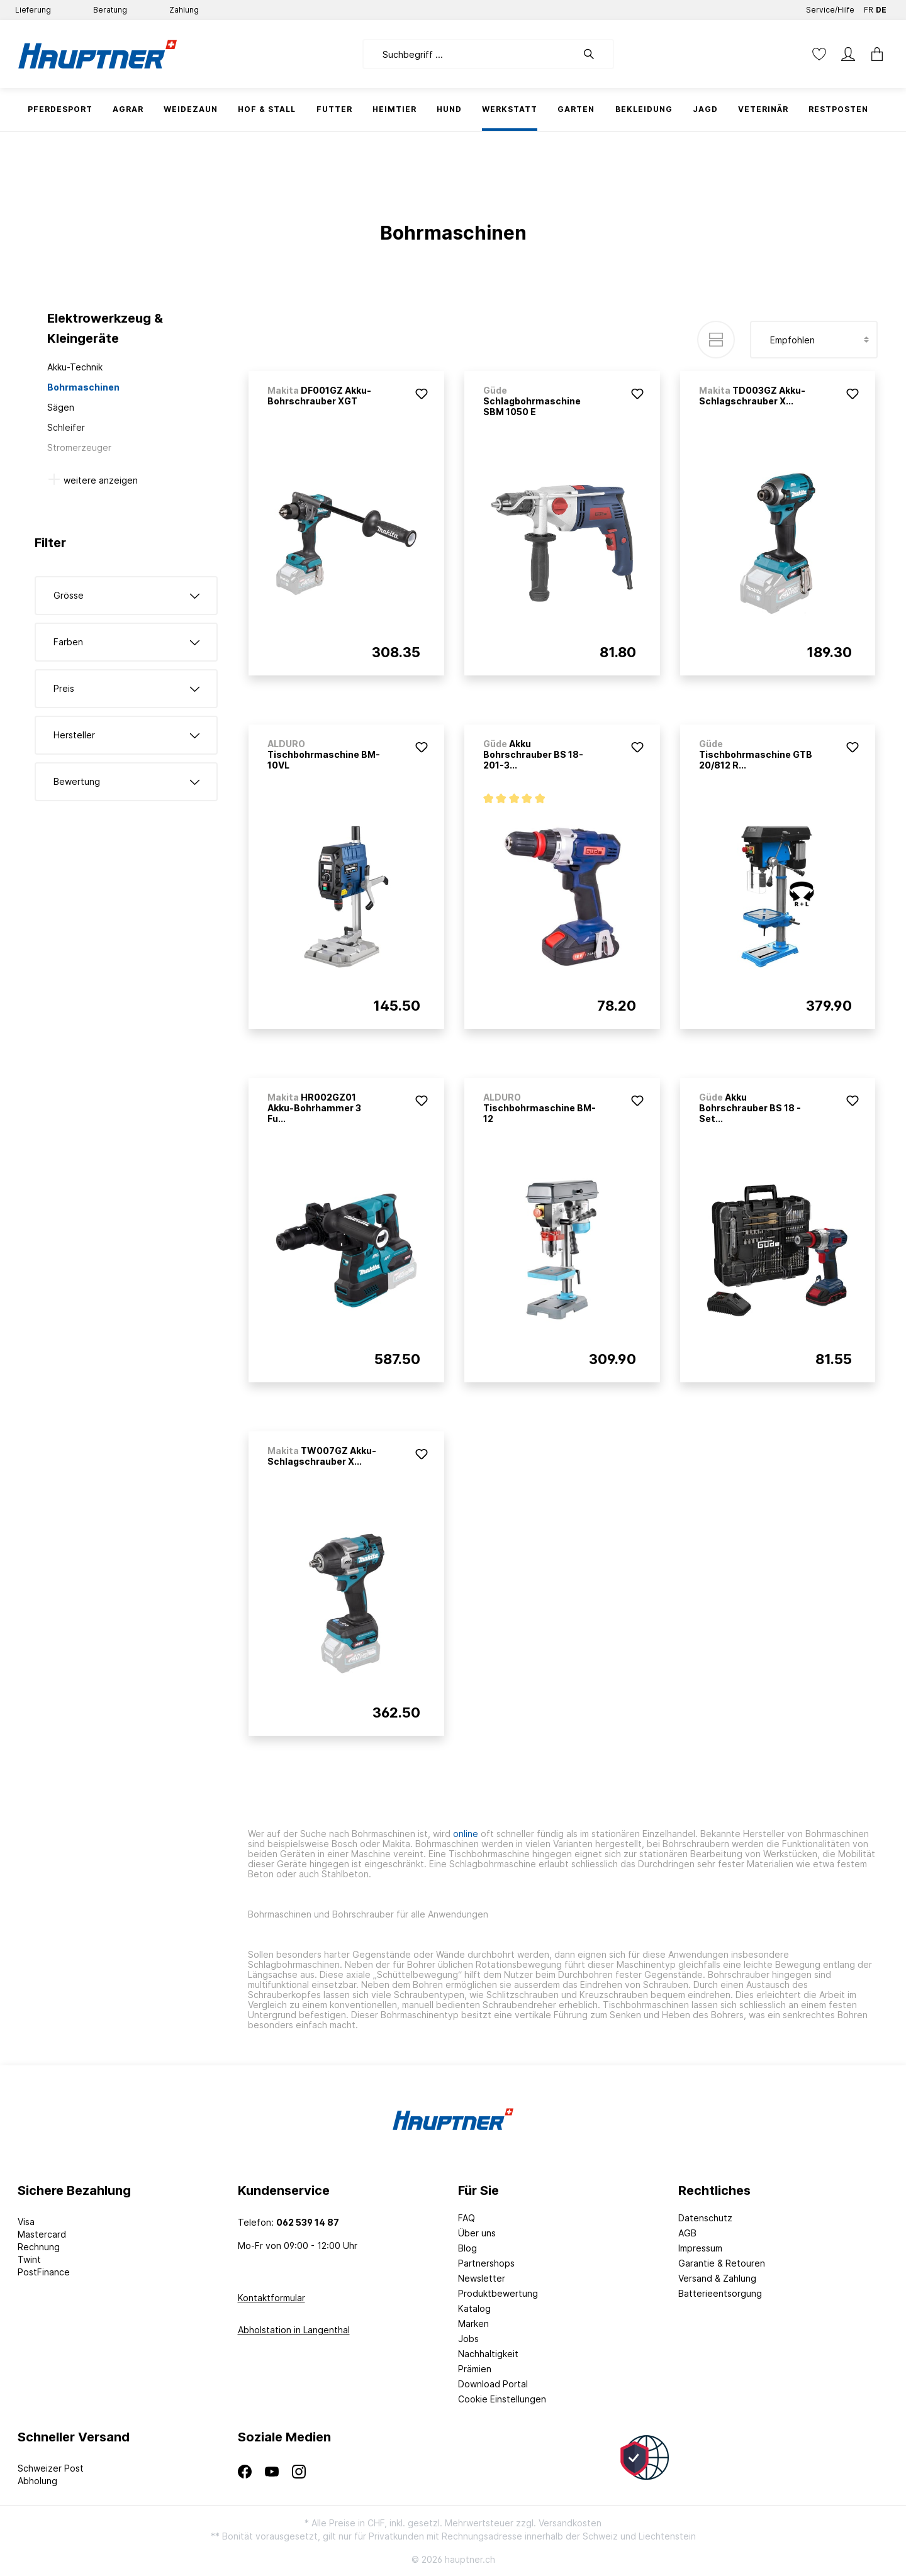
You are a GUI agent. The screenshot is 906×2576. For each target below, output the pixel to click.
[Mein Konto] (848, 54)
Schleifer (66, 427)
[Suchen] (595, 54)
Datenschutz (705, 2217)
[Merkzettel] (819, 54)
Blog (467, 2248)
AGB (687, 2233)
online (465, 1833)
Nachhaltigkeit (488, 2353)
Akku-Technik (75, 367)
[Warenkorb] (873, 54)
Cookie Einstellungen (502, 2399)
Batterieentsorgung (720, 2293)
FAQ (466, 2217)
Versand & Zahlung (717, 2278)
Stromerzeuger (79, 447)
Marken (473, 2323)
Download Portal (493, 2384)
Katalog (474, 2308)
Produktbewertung (498, 2293)
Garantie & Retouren (721, 2263)
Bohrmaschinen (83, 387)
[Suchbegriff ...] (469, 54)
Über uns (477, 2233)
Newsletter (481, 2278)
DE (881, 7)
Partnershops (486, 2263)
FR (868, 7)
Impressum (700, 2248)
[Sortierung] (814, 339)
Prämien (474, 2368)
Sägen (60, 407)
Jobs (468, 2338)
